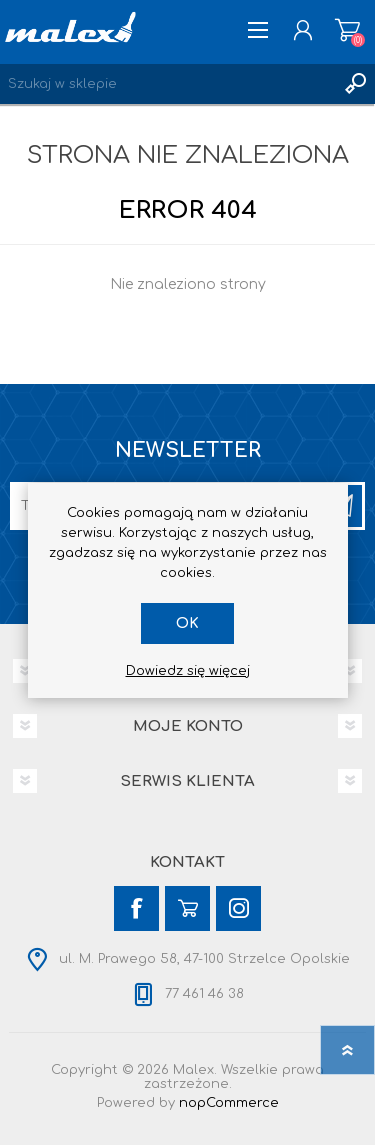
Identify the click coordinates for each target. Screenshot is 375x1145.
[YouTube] (187, 908)
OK (187, 623)
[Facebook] (136, 908)
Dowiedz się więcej (188, 671)
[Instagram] (238, 908)
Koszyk (347, 30)
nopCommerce (229, 1103)
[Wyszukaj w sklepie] (167, 84)
